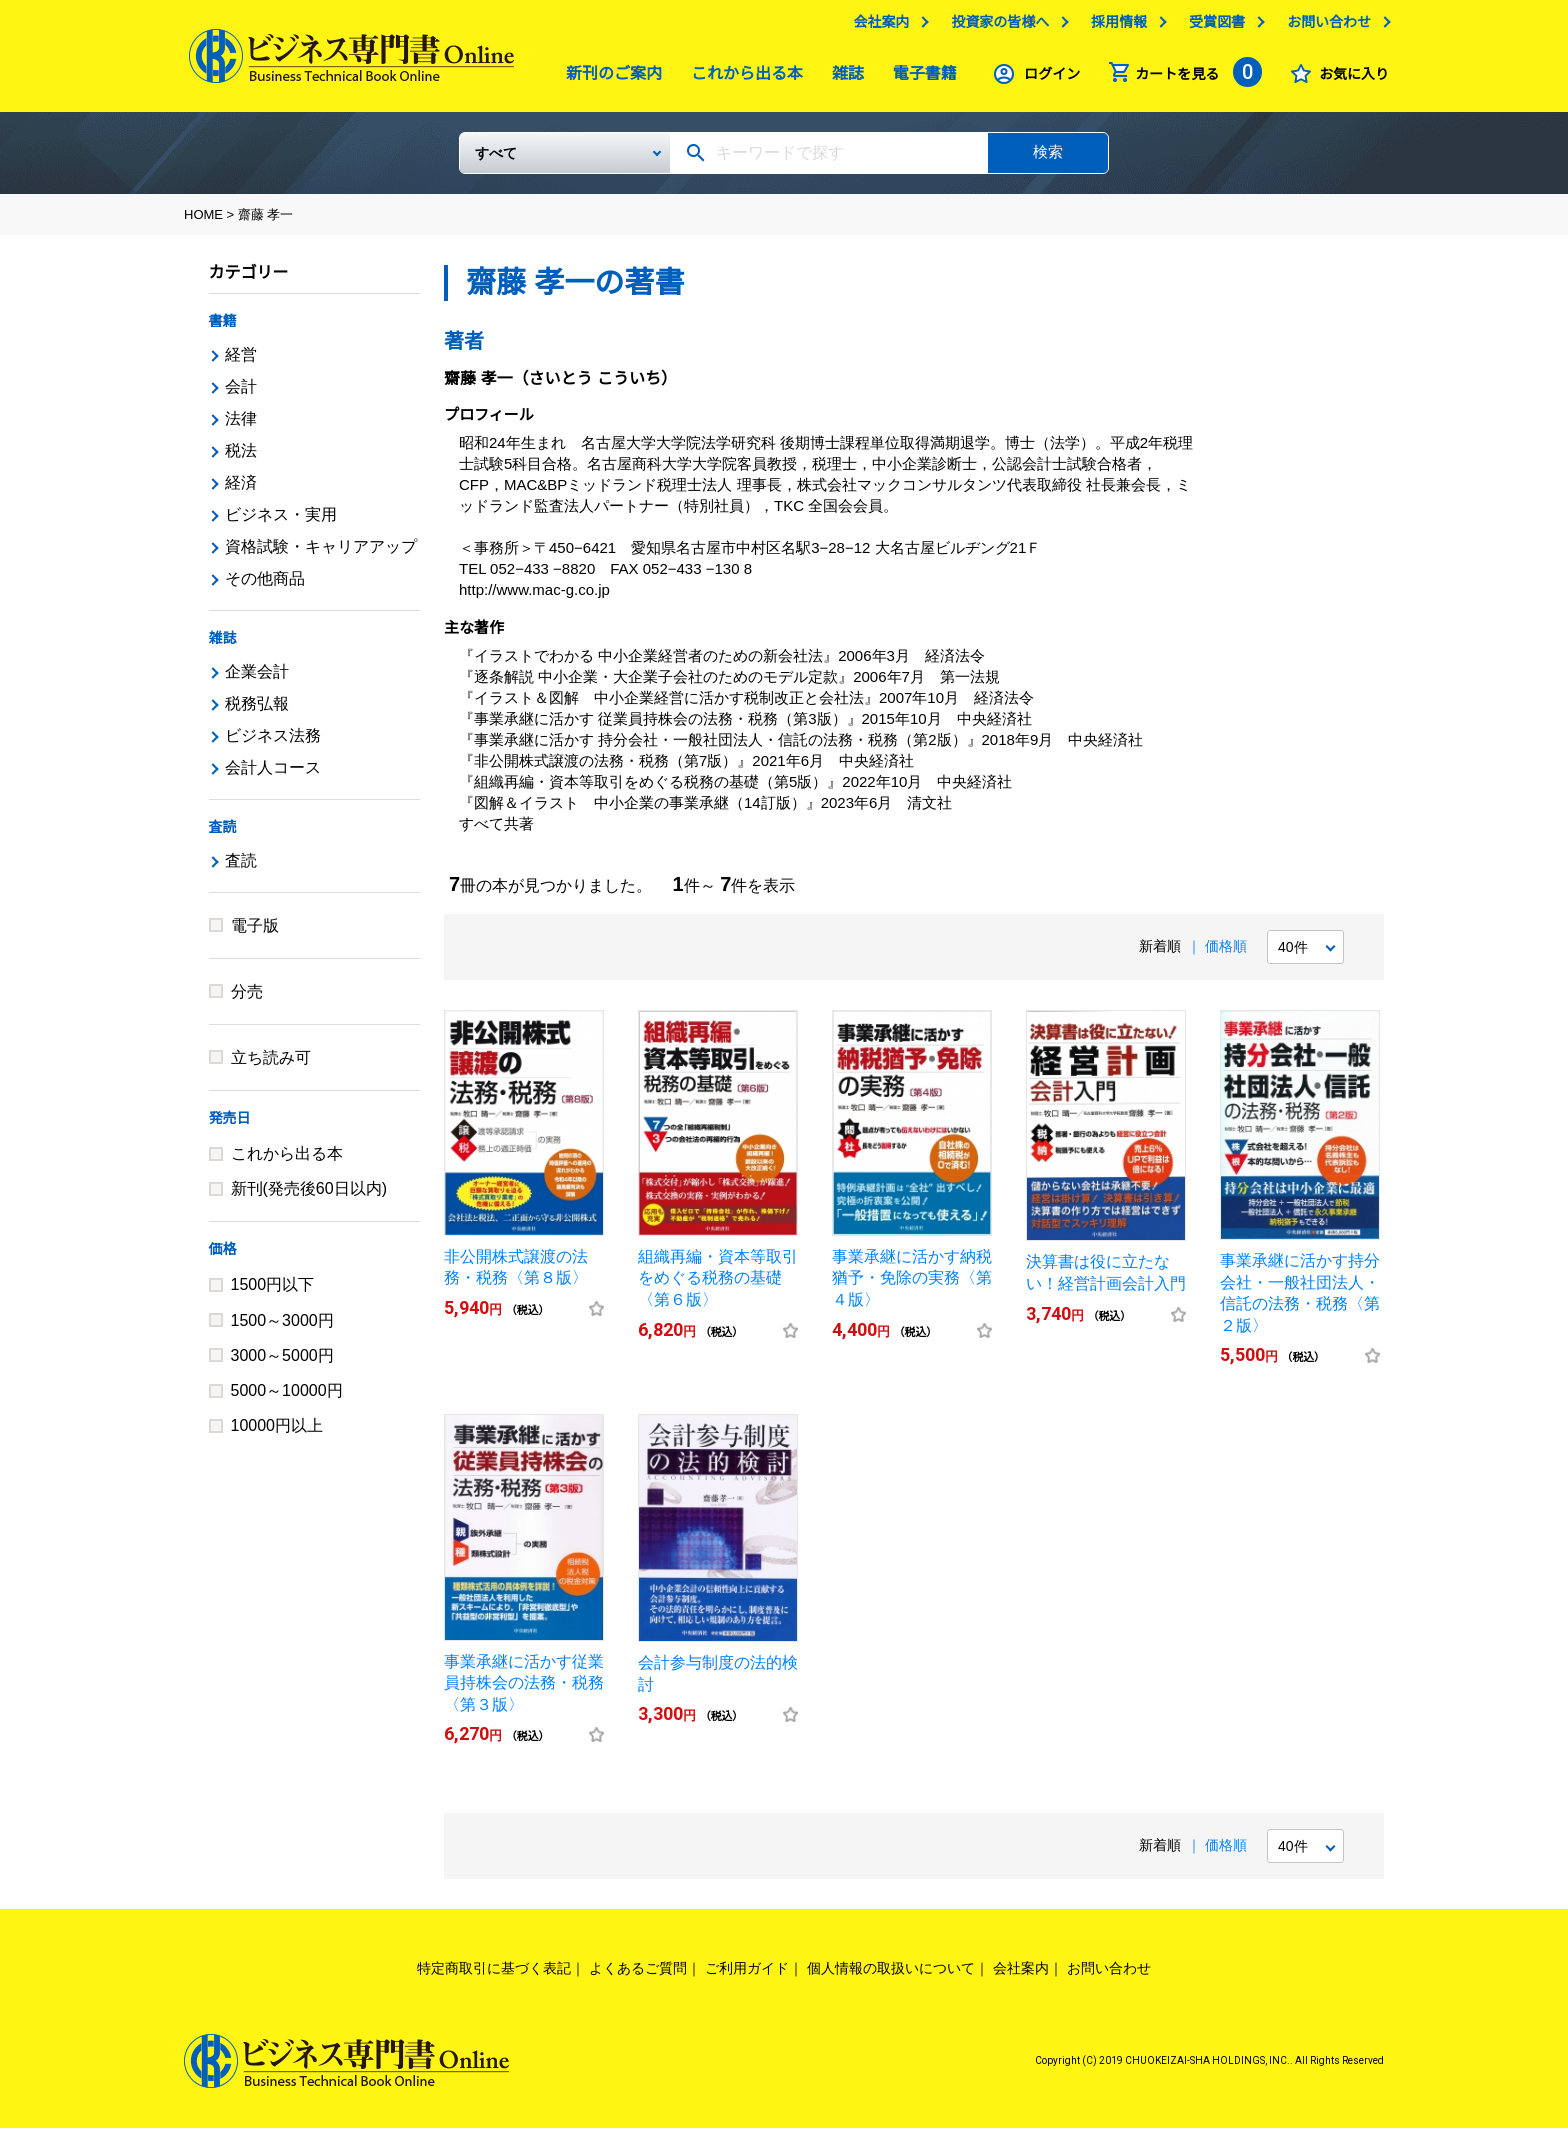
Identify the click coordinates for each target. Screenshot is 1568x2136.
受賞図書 (1212, 27)
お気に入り (1349, 79)
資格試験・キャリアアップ (321, 554)
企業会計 (257, 679)
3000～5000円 (282, 1363)
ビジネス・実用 (281, 522)
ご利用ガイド (747, 1976)
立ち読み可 (271, 1065)
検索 (1048, 159)
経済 (241, 490)
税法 (241, 458)
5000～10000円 (287, 1398)
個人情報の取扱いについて (891, 1976)
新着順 (1160, 954)
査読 (223, 835)
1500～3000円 (282, 1328)
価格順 (1226, 954)
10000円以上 (277, 1433)
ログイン (1047, 79)
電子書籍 (920, 78)
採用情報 (1114, 27)
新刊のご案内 (609, 78)
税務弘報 (257, 711)
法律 (241, 426)
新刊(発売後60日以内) (309, 1196)
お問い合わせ (1324, 27)
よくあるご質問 (638, 1976)
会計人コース (273, 775)
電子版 (255, 933)
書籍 (223, 329)
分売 (247, 999)
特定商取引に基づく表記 (494, 1976)
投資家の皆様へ (995, 27)
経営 (241, 362)
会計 (241, 394)
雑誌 (843, 78)
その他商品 (265, 586)
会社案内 (876, 27)
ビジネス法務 (273, 743)
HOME (203, 222)
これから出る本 (742, 78)
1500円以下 (273, 1292)
